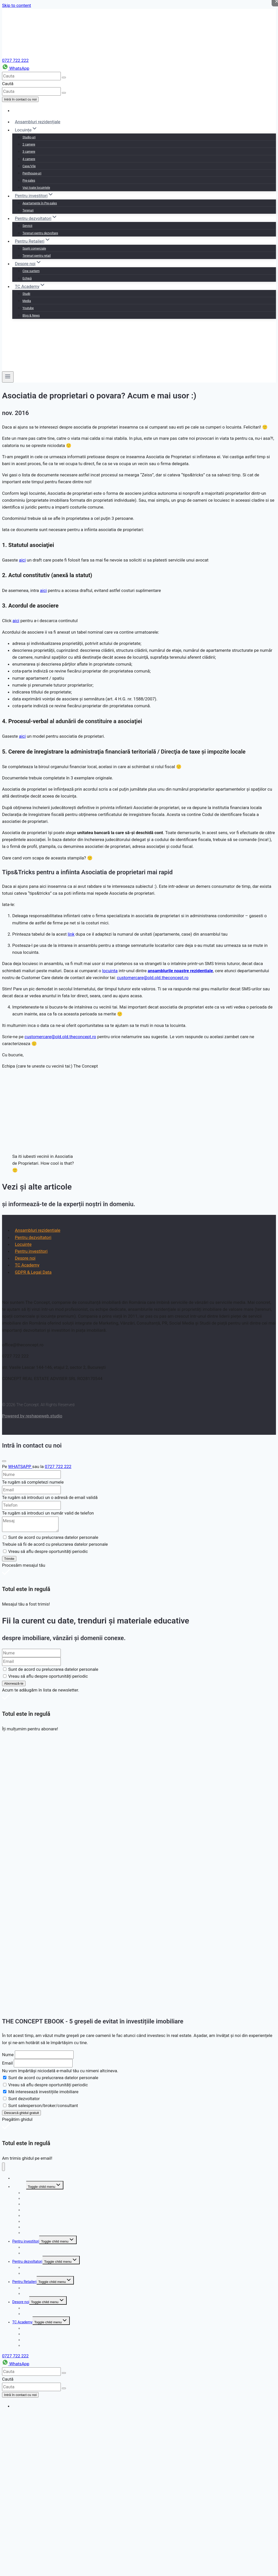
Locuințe (23, 1244)
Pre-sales (28, 180)
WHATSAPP (20, 1466)
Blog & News (31, 315)
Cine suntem (31, 271)
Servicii (27, 226)
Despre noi (25, 1258)
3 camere (28, 151)
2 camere (28, 144)
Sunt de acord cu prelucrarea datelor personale (53, 2077)
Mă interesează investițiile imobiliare (43, 2091)
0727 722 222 (15, 60)
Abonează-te (14, 1683)
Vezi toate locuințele (36, 187)
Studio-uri (29, 137)
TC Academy (27, 1265)
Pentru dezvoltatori (33, 1237)
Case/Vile (29, 166)
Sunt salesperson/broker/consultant (43, 2105)
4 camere (28, 159)
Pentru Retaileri (24, 2282)
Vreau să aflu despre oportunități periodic (48, 2084)
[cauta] (31, 76)
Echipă (27, 278)
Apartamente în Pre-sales (39, 203)
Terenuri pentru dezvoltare (40, 233)
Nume (8, 2054)
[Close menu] (3, 2167)
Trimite (9, 1559)
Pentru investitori (31, 1251)
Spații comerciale (34, 248)
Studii (26, 294)
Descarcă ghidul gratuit (21, 2113)
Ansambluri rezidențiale (37, 121)
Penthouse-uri (31, 173)
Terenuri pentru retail (36, 255)
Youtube (28, 308)
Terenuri (28, 210)
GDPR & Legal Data (33, 1272)
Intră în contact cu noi (20, 99)
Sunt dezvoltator (24, 2098)
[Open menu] (8, 377)
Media (26, 301)
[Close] (4, 1461)
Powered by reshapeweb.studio (32, 1415)
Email (7, 2063)
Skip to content (16, 5)
